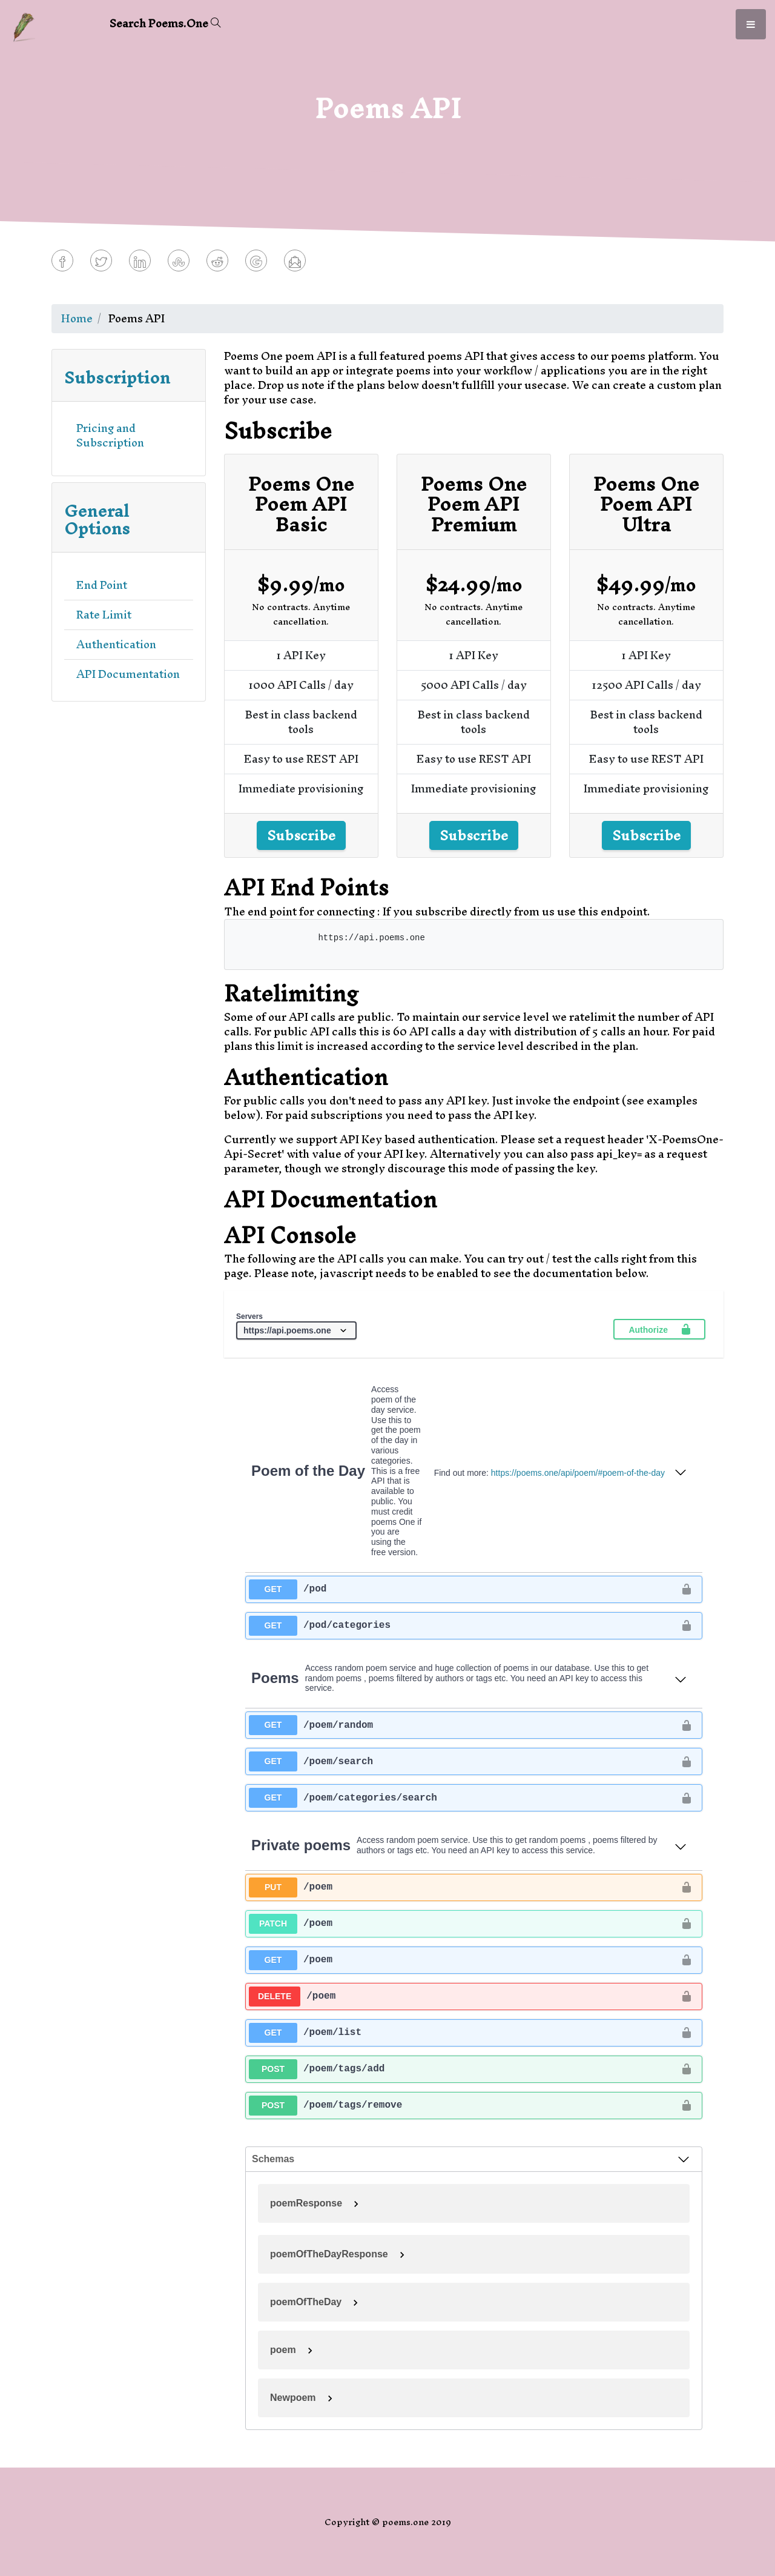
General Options (97, 519)
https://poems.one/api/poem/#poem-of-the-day (578, 1473)
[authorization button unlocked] (686, 1589)
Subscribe (301, 835)
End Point (101, 585)
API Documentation (128, 674)
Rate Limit (103, 614)
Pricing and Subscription (110, 435)
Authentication (116, 644)
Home (77, 318)
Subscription (117, 377)
